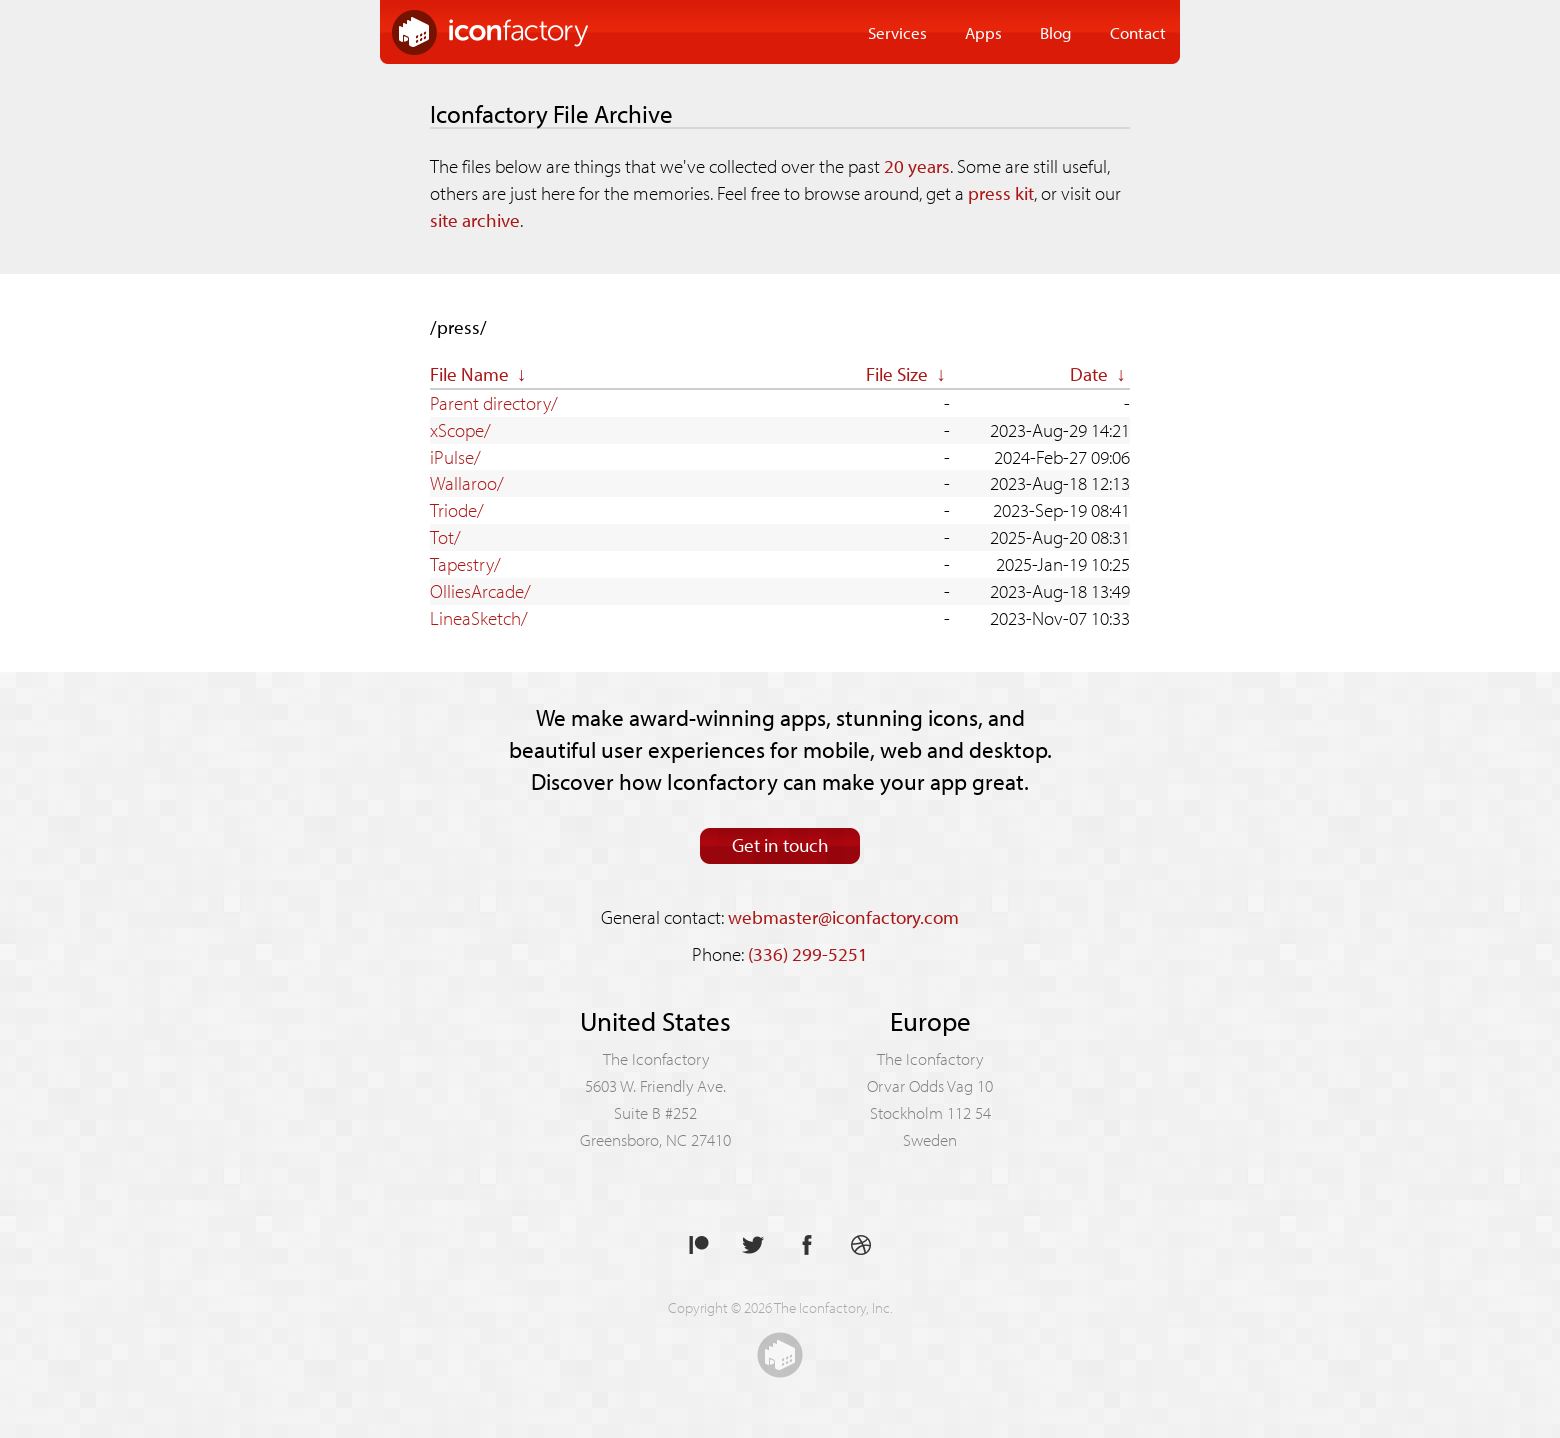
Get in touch (780, 845)
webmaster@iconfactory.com (843, 917)
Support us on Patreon (699, 1245)
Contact (1138, 32)
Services (897, 32)
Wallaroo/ (467, 483)
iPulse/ (455, 457)
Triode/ (457, 510)
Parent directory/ (494, 403)
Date (1089, 374)
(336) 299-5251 (808, 954)
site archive (475, 220)
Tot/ (445, 537)
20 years (917, 166)
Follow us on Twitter (753, 1245)
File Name (469, 374)
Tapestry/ (465, 564)
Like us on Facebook (807, 1245)
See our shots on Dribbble (861, 1245)
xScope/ (460, 430)
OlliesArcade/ (480, 591)
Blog (1056, 32)
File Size (897, 374)
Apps (983, 32)
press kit (1001, 193)
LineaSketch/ (479, 618)
